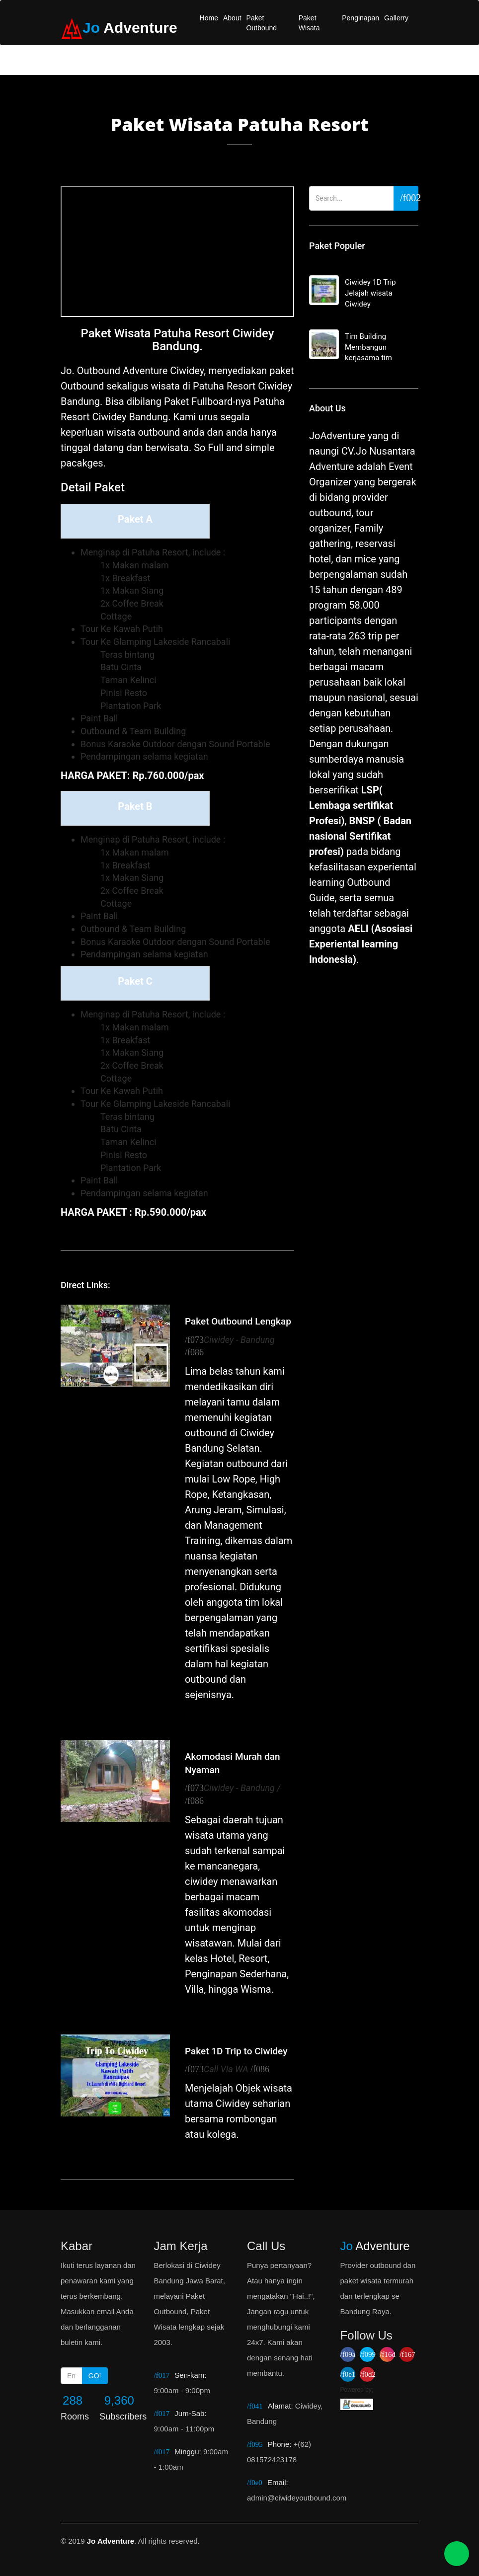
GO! (94, 2376)
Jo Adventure (110, 2541)
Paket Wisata (309, 23)
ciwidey (201, 1881)
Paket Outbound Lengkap (238, 1321)
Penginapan (360, 18)
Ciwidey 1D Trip (363, 294)
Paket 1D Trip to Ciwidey (236, 2051)
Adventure (375, 2246)
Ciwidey (257, 1433)
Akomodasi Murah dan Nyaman (232, 1763)
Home (209, 18)
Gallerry (396, 18)
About (232, 18)
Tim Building (363, 348)
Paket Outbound (261, 23)
